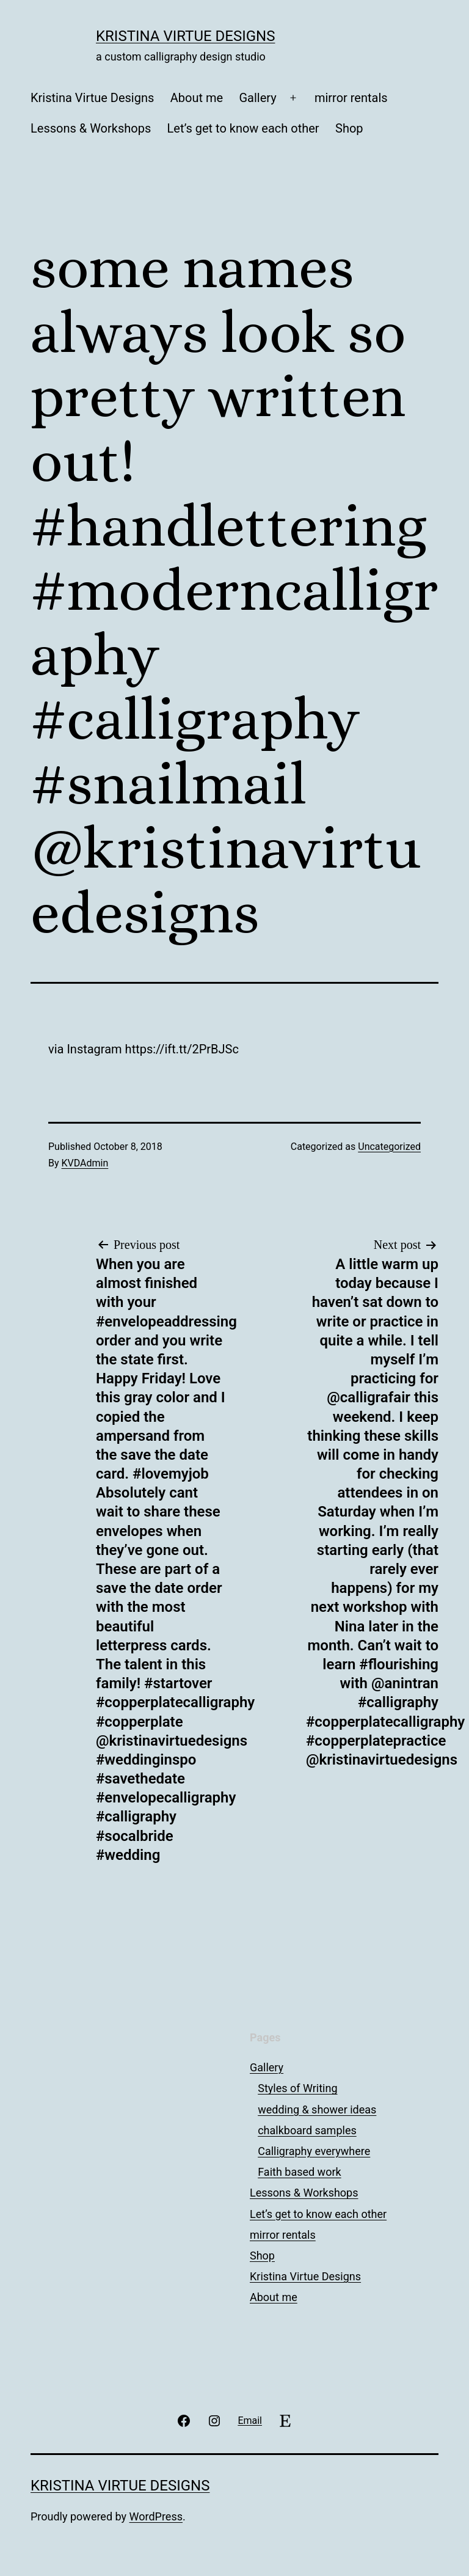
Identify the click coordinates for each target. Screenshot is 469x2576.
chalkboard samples (307, 2130)
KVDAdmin (85, 1163)
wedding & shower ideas (317, 2109)
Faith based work (299, 2171)
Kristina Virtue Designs (185, 36)
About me (196, 97)
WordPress (156, 2516)
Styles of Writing (297, 2088)
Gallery (257, 97)
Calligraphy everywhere (314, 2151)
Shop (349, 128)
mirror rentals (351, 97)
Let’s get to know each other (243, 128)
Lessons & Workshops (91, 128)
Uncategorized (389, 1146)
